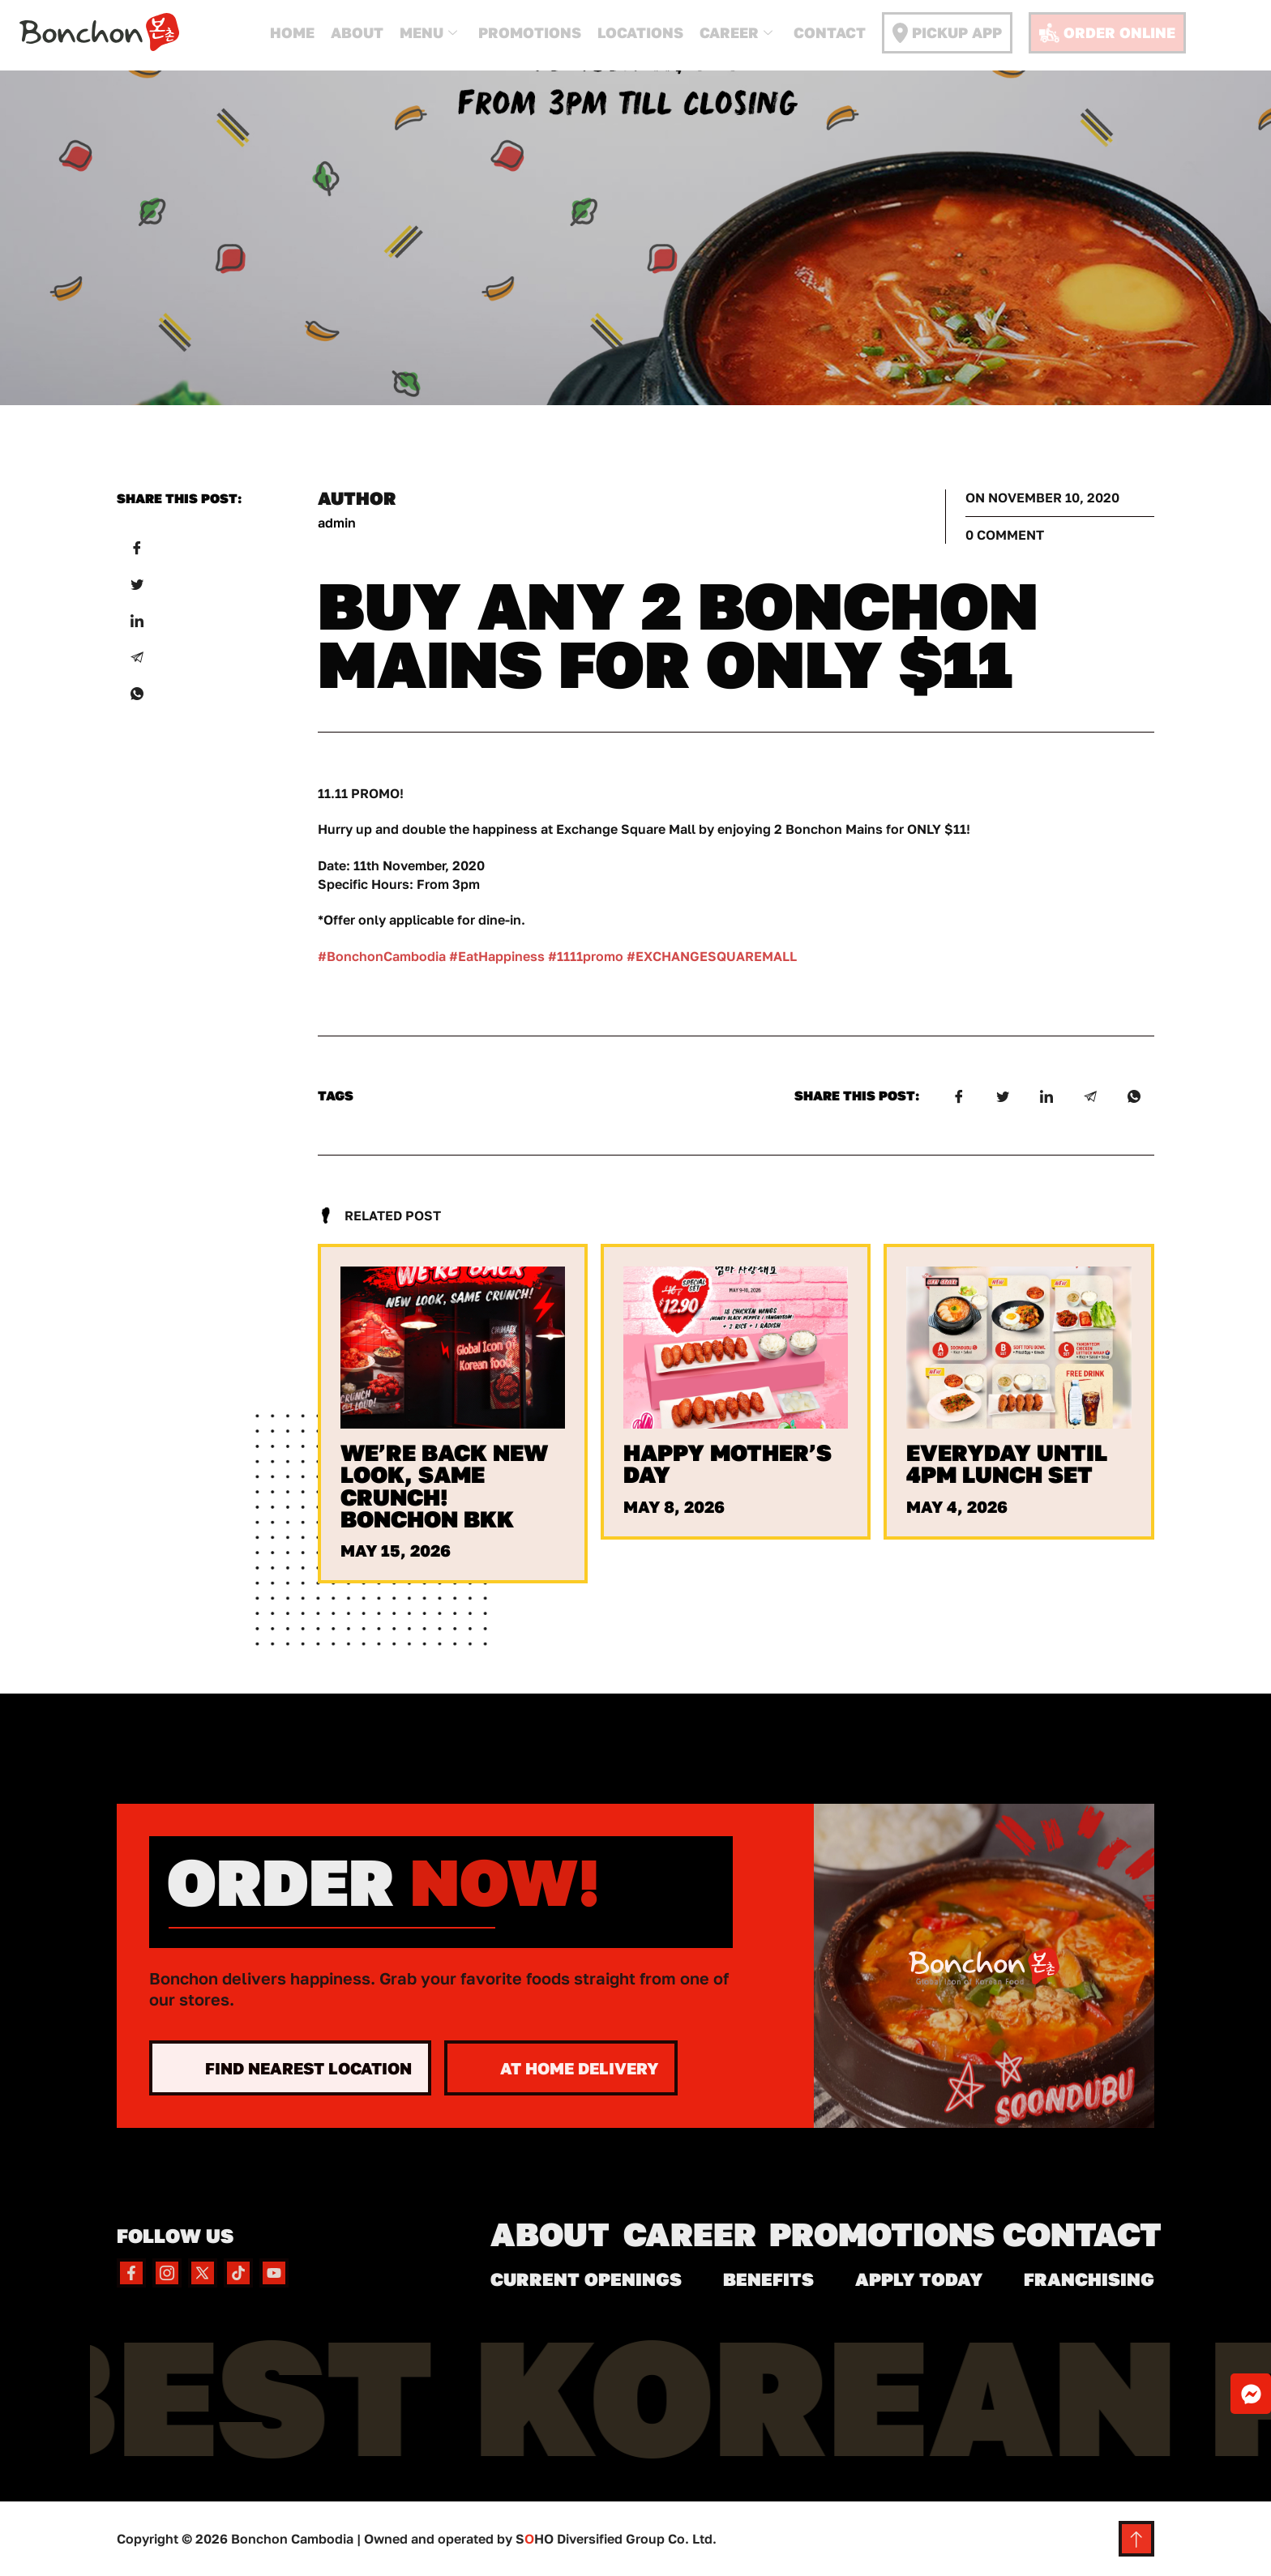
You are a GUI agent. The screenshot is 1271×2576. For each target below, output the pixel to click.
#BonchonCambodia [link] (382, 956)
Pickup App (947, 33)
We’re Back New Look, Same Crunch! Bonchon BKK (444, 1486)
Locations (640, 32)
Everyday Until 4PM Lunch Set (1006, 1464)
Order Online (1107, 33)
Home (292, 32)
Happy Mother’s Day (727, 1464)
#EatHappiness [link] (497, 956)
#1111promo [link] (585, 956)
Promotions (529, 32)
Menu (428, 32)
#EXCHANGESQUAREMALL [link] (712, 956)
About (357, 32)
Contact (830, 32)
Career (736, 32)
